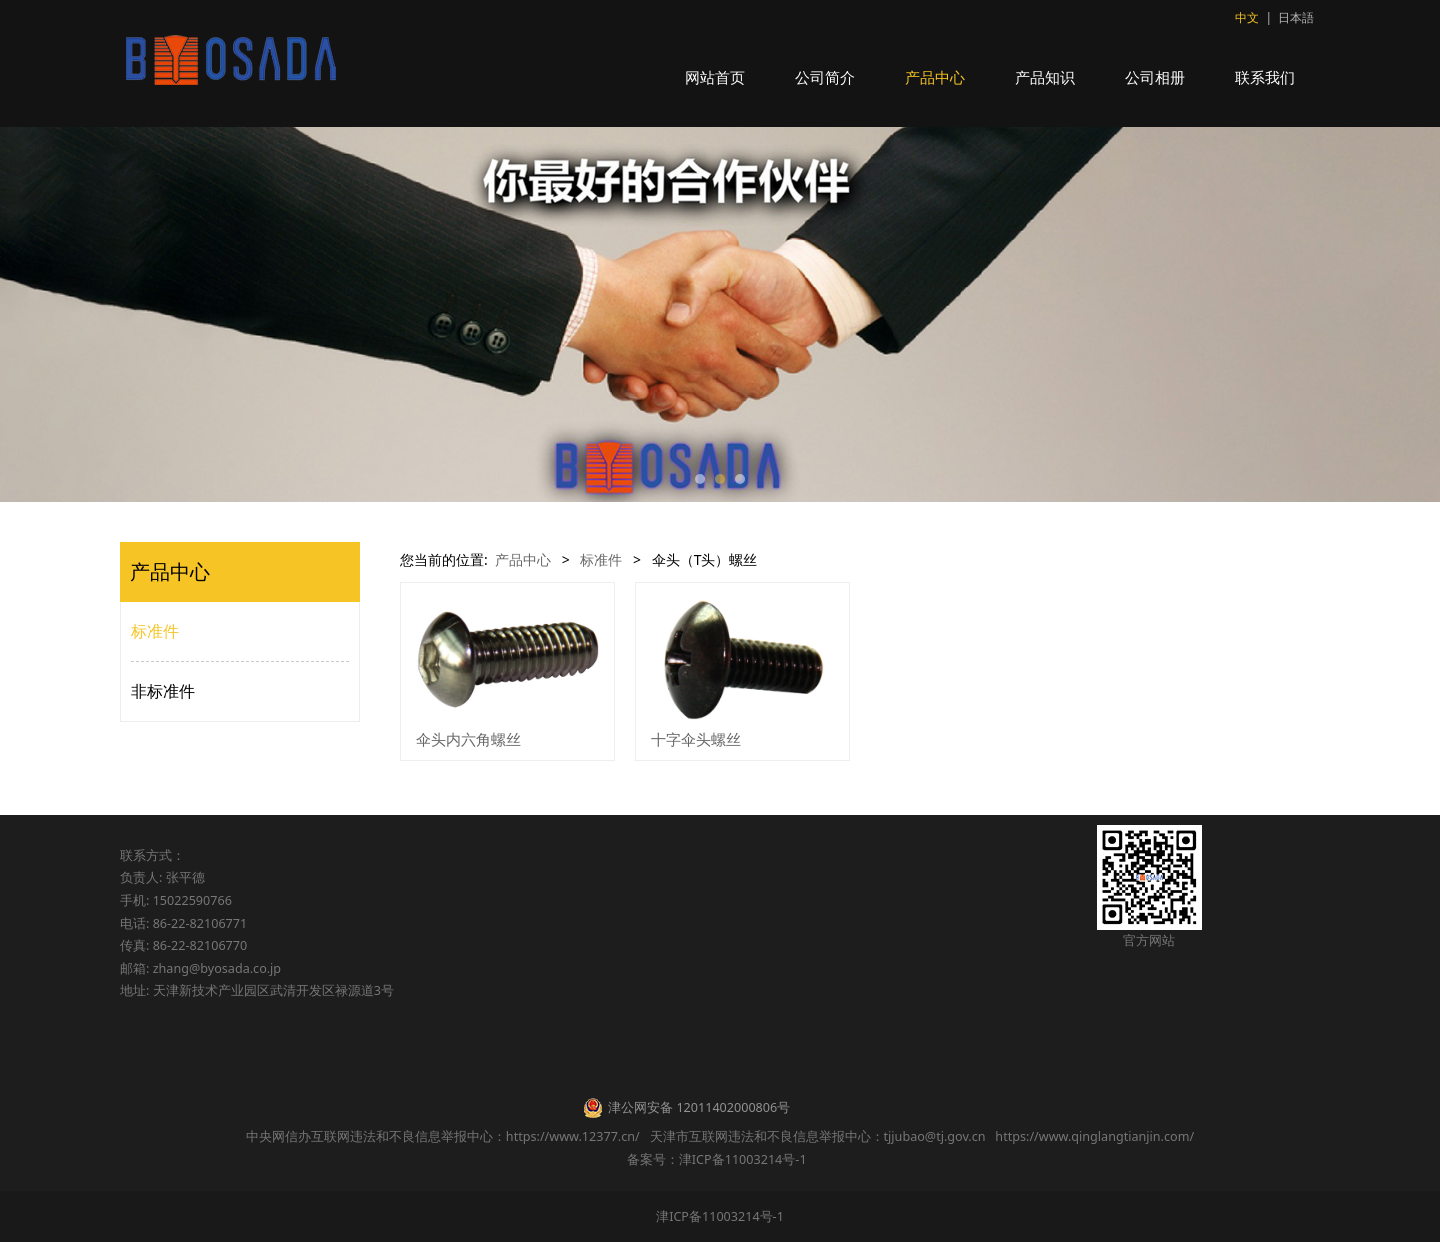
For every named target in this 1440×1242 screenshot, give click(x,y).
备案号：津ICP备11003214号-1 (720, 1159)
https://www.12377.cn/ (573, 1136)
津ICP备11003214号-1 (720, 1216)
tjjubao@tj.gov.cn (935, 1136)
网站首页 (715, 77)
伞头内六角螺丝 (468, 739)
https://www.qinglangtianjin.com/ (1094, 1136)
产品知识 (1045, 77)
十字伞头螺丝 (696, 739)
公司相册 (1155, 77)
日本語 (1296, 17)
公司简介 (825, 77)
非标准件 (163, 691)
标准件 (155, 631)
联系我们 (1265, 77)
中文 (1247, 17)
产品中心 (935, 77)
